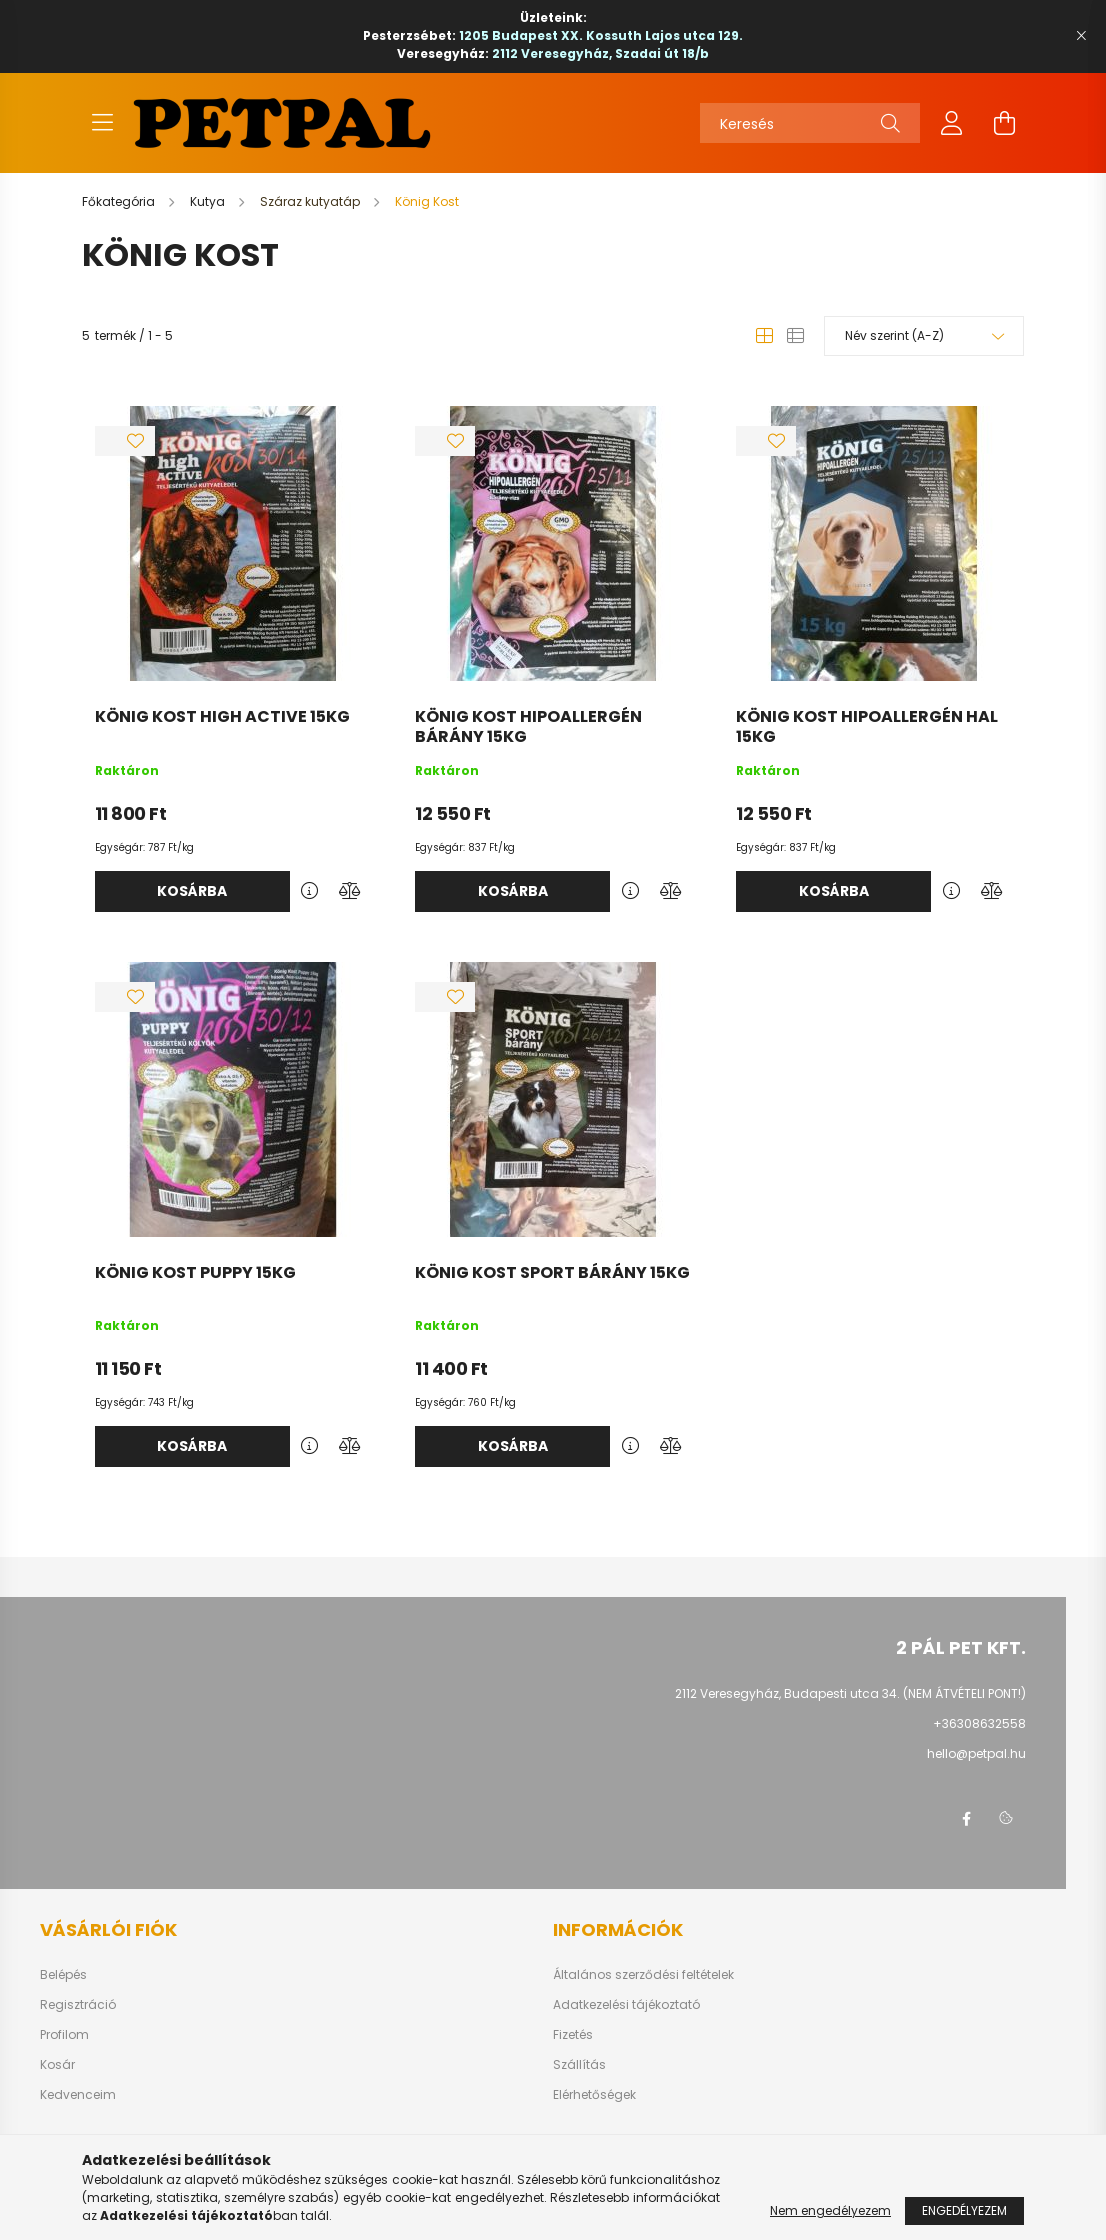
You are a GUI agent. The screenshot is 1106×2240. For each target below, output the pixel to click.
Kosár (57, 2065)
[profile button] (952, 123)
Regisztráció (78, 2005)
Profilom (64, 2035)
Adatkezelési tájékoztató (626, 2005)
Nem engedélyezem (830, 2210)
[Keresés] (810, 123)
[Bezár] (1081, 36)
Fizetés (573, 2035)
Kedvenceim (78, 2095)
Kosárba (192, 891)
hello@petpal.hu (976, 1753)
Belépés (63, 1975)
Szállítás (579, 2065)
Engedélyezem (964, 2210)
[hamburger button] (102, 123)
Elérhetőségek (594, 2095)
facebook (966, 1819)
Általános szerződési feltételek (643, 1975)
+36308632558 (979, 1723)
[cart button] (1004, 123)
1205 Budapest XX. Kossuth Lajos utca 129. (601, 35)
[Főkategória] (120, 201)
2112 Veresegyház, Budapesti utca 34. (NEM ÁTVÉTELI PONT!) (850, 1693)
